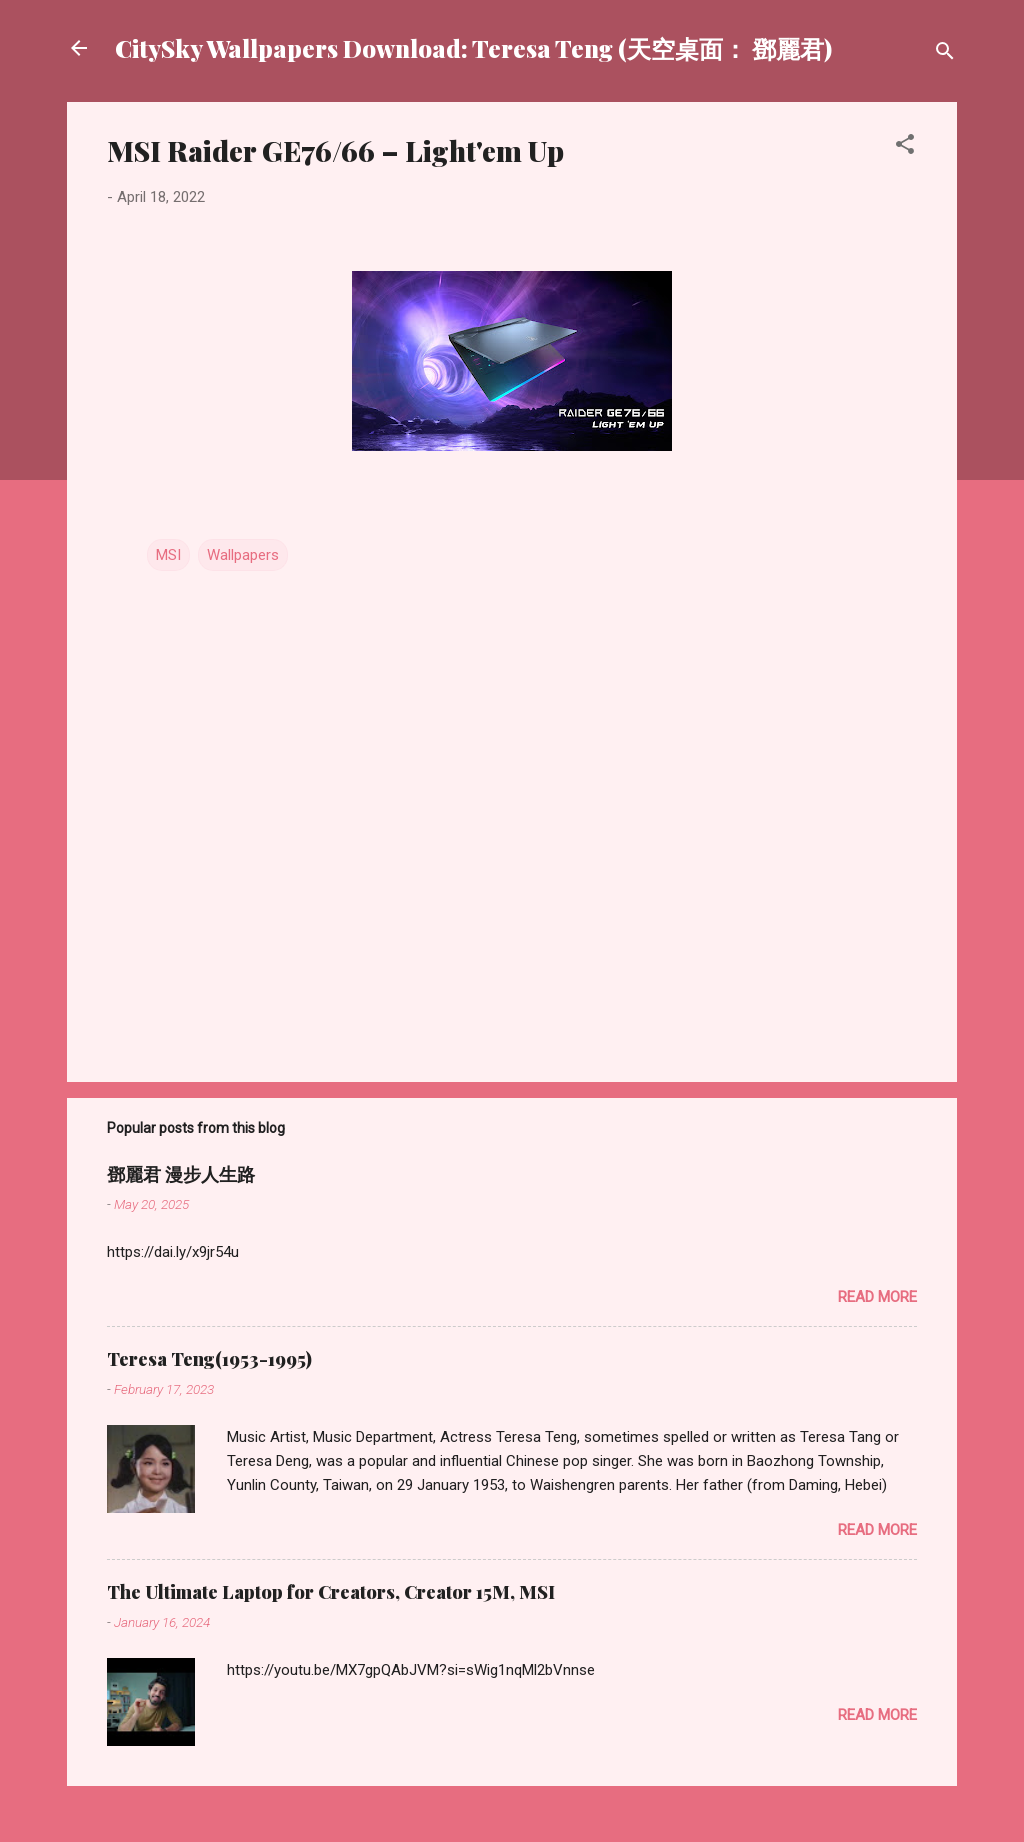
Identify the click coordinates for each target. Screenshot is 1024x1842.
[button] (905, 147)
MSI (168, 555)
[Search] (945, 54)
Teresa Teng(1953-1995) (209, 1359)
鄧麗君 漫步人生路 (181, 1174)
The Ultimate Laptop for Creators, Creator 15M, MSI (331, 1592)
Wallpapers (243, 555)
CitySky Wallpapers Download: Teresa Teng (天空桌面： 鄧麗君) (473, 48)
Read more (877, 1297)
